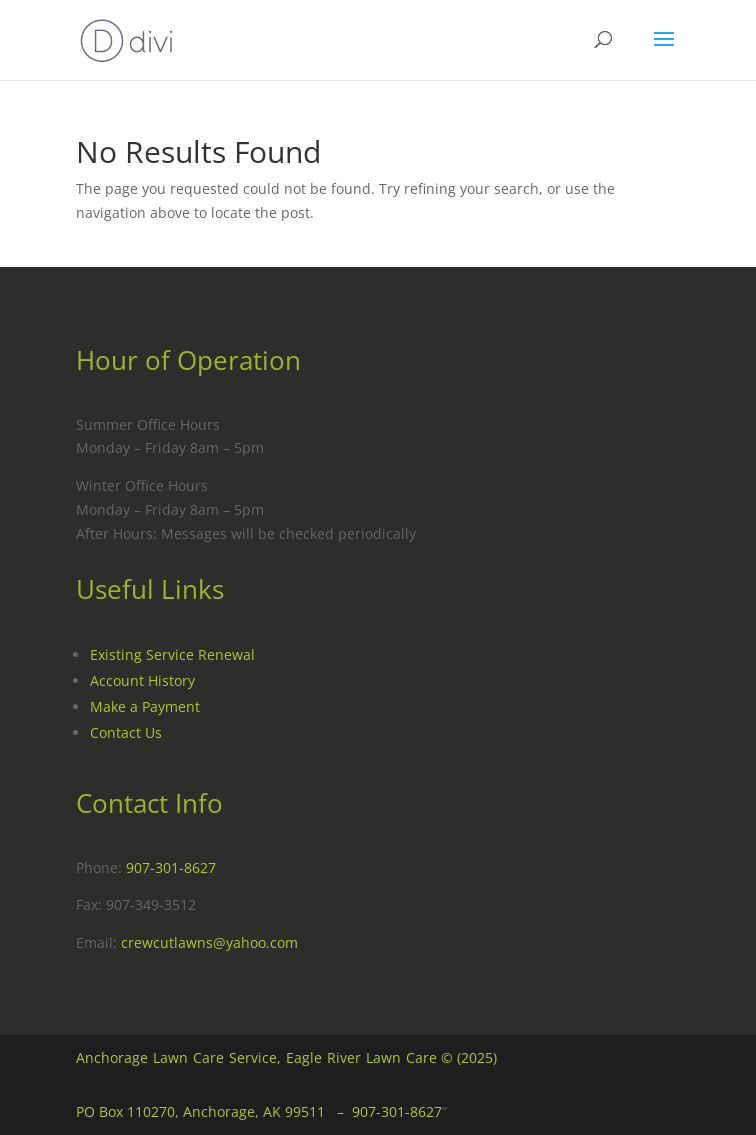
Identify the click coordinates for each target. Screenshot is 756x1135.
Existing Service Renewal (172, 654)
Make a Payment (145, 706)
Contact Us (126, 732)
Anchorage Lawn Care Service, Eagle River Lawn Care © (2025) (286, 1057)
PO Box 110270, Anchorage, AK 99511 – (214, 1111)
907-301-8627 (171, 867)
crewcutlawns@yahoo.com (209, 942)
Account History (142, 680)
